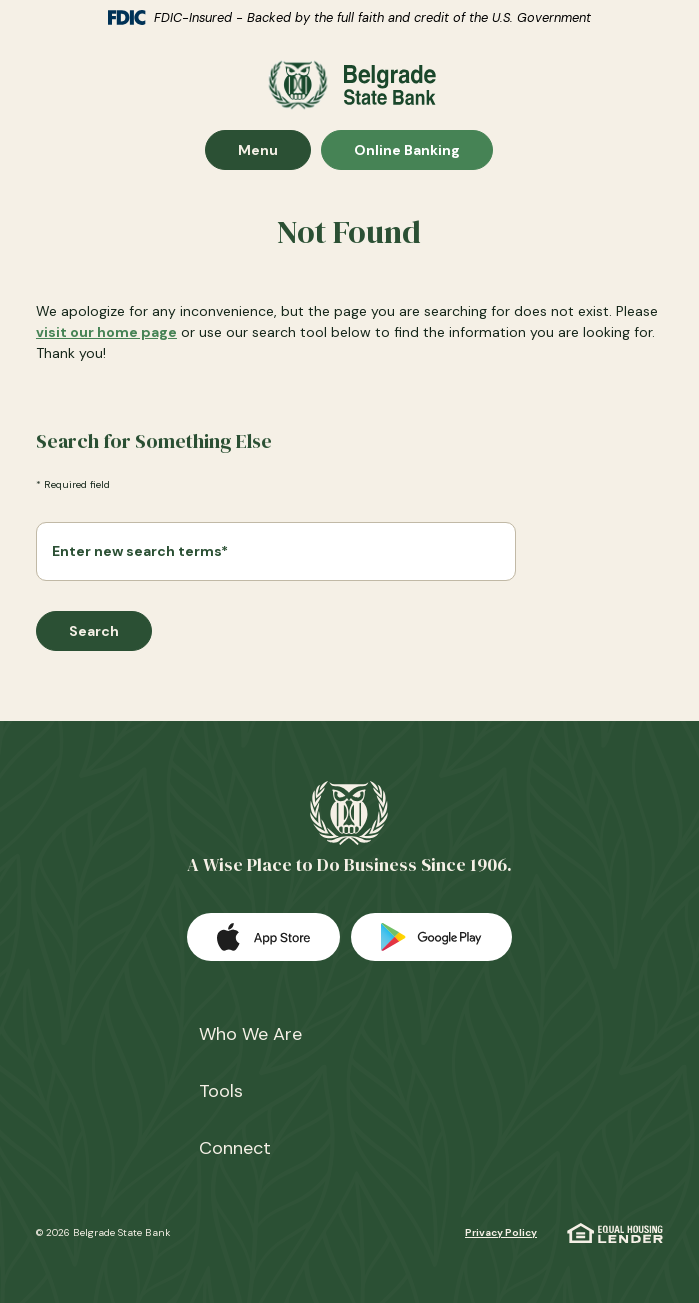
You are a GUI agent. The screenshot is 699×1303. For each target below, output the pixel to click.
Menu (274, 149)
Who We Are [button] (250, 1034)
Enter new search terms (140, 551)
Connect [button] (235, 1148)
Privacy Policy (501, 1232)
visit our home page (106, 332)
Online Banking (406, 149)
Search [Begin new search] (94, 631)
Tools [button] (221, 1091)
